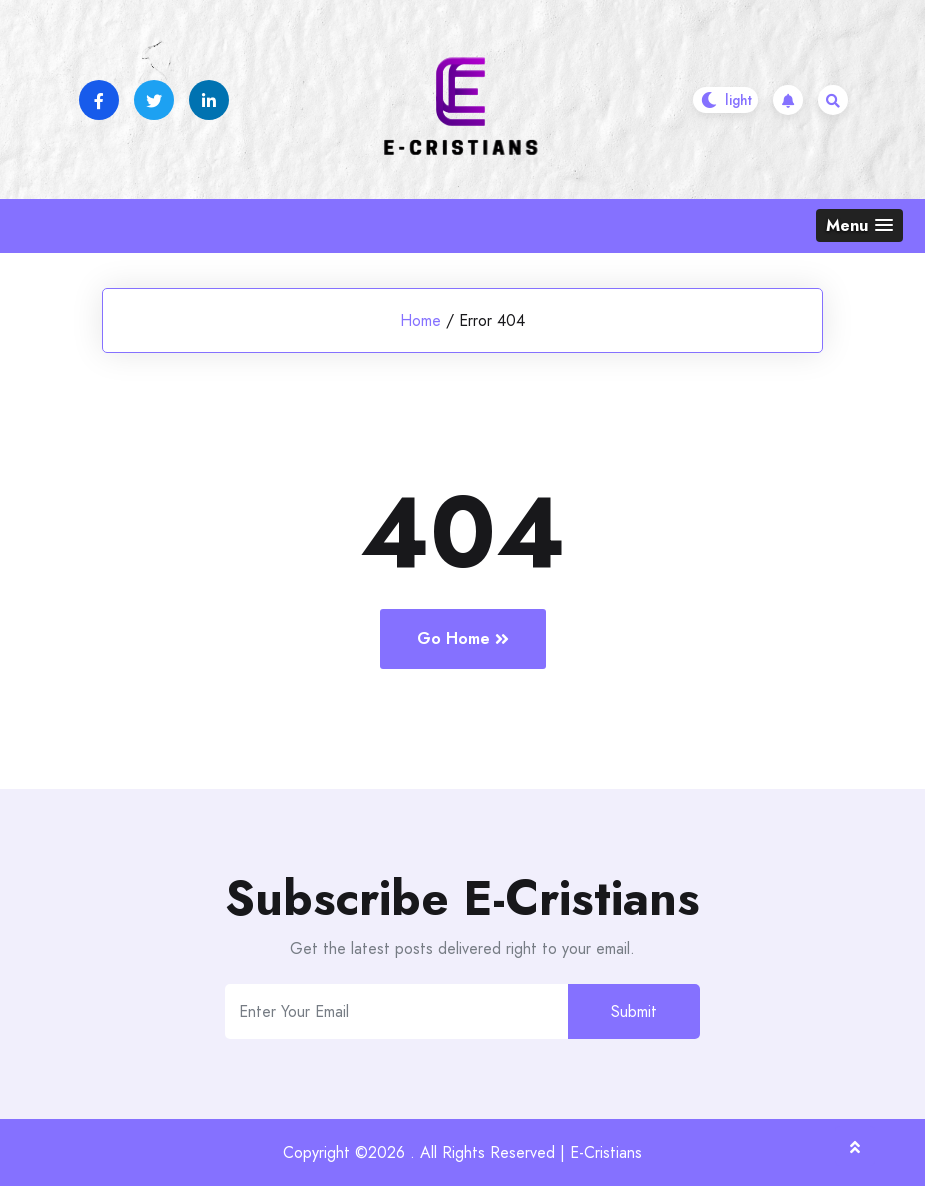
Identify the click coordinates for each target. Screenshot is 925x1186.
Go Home (463, 638)
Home (420, 320)
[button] (859, 225)
